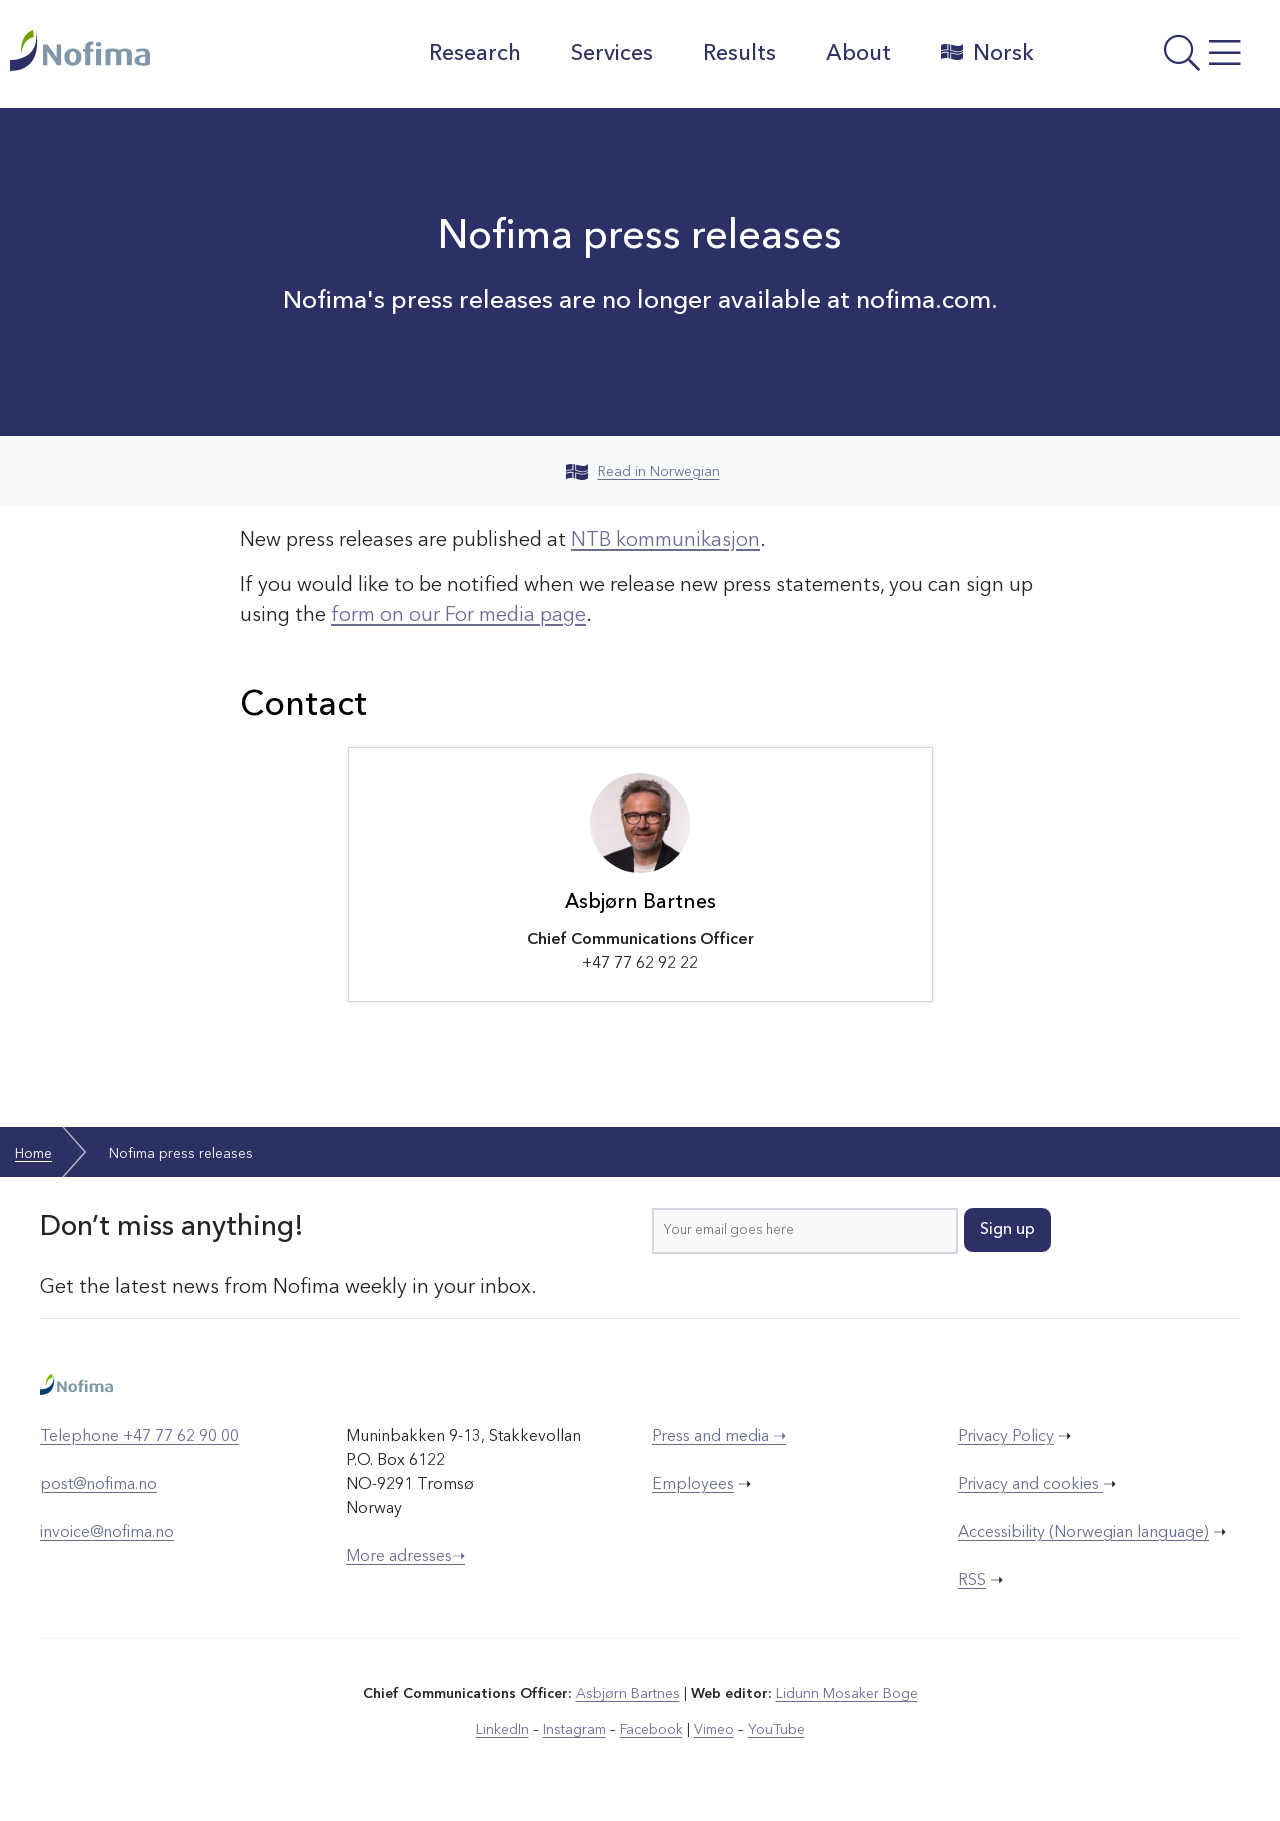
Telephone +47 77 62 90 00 (139, 1437)
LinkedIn (502, 1730)
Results (739, 54)
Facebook (651, 1730)
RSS (972, 1581)
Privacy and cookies (1030, 1485)
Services (612, 54)
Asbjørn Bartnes (628, 1694)
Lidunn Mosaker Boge (847, 1694)
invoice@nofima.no (107, 1533)
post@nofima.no (98, 1485)
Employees (693, 1485)
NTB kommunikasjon (665, 541)
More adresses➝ (405, 1557)
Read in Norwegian (643, 472)
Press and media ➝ (719, 1437)
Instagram (574, 1730)
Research (475, 54)
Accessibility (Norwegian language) (1083, 1533)
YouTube (776, 1730)
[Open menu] (1162, 59)
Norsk (987, 53)
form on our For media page (458, 616)
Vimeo (714, 1730)
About (858, 54)
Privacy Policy (1006, 1437)
